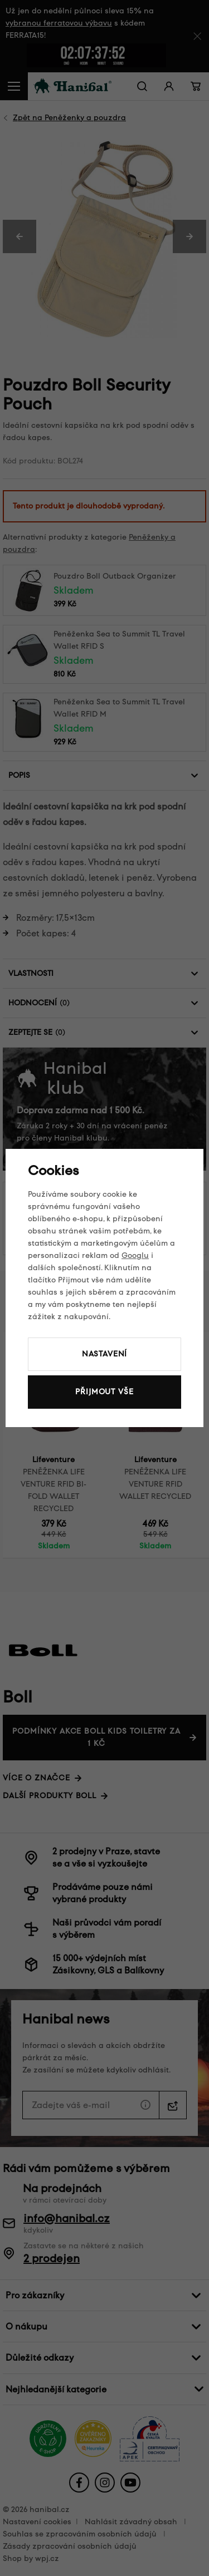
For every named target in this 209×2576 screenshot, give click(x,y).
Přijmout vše (104, 1391)
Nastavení (105, 1354)
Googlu (135, 1255)
